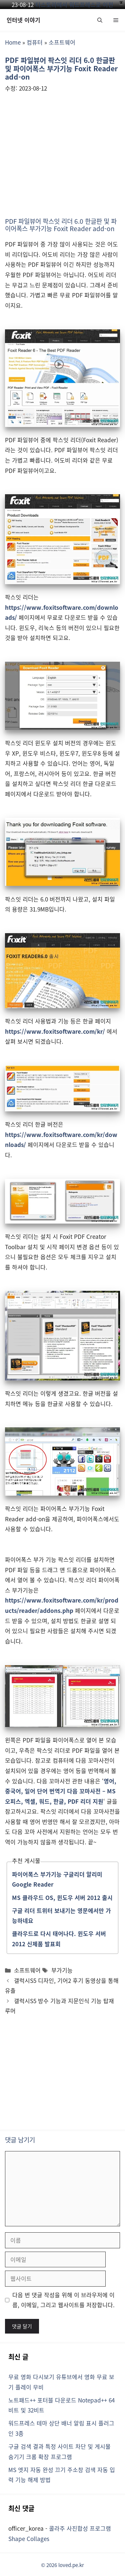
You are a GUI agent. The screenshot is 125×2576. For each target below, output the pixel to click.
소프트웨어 (62, 42)
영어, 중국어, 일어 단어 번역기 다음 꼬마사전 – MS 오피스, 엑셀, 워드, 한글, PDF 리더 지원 (60, 1791)
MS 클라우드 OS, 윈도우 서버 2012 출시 (62, 1897)
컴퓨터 (35, 42)
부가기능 (62, 1970)
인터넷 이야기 (23, 20)
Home (13, 42)
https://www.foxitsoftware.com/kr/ (55, 1031)
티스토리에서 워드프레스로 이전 (74, 4)
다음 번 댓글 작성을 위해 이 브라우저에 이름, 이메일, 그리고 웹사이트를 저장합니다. (63, 2300)
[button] (100, 20)
